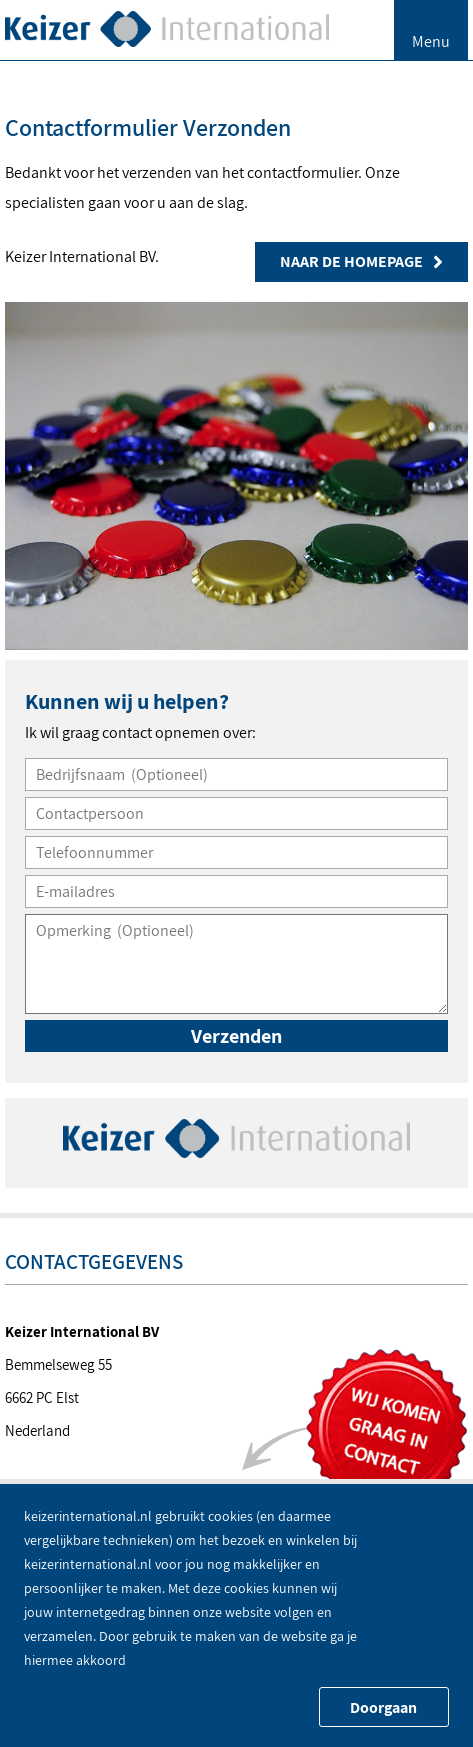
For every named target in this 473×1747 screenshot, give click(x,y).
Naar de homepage (361, 261)
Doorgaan (383, 1707)
